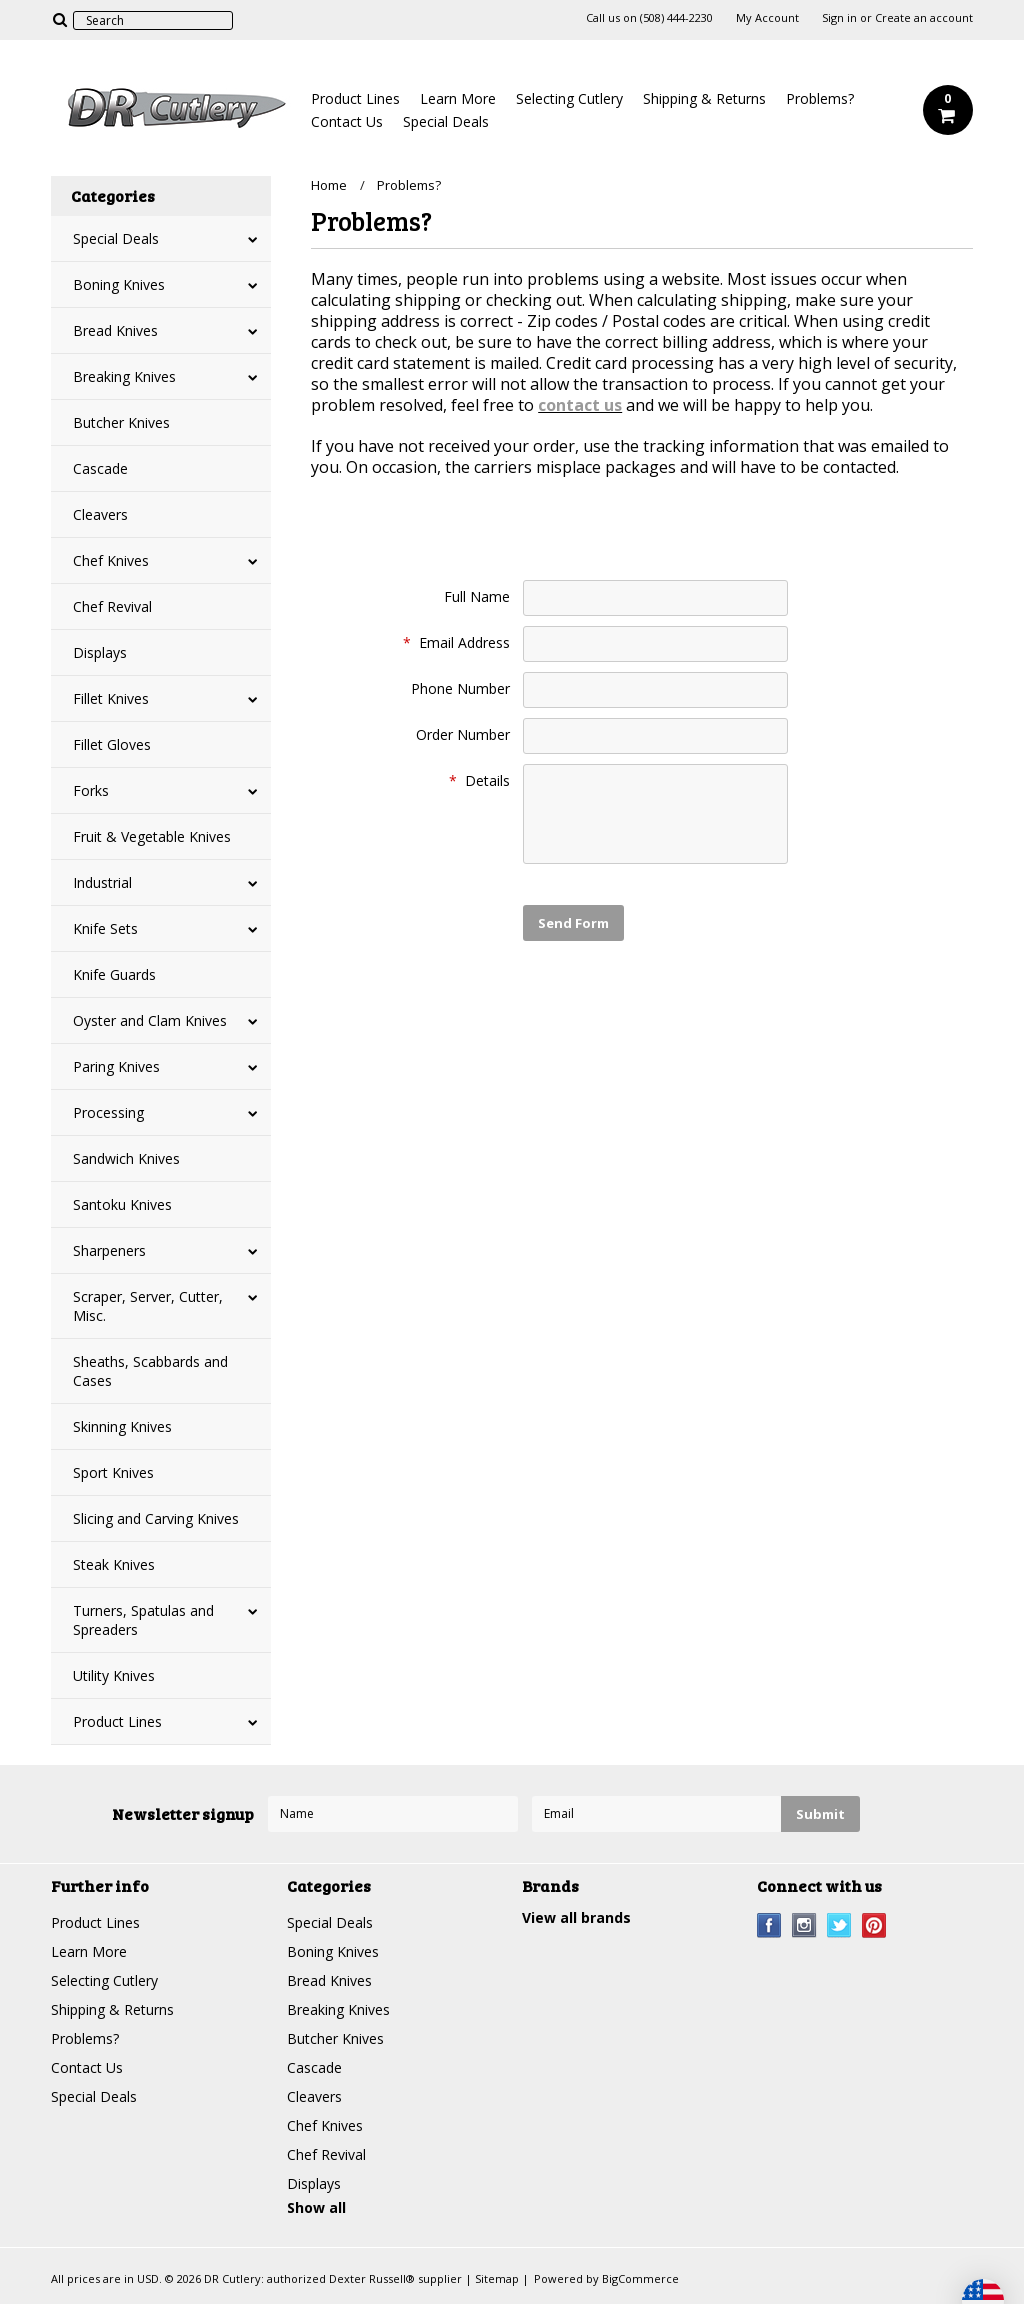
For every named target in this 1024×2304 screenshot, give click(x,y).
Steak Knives (114, 1564)
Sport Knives (113, 1472)
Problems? (820, 98)
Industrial (102, 882)
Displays (100, 652)
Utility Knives (114, 1675)
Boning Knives (119, 284)
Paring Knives (116, 1066)
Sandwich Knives (126, 1158)
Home (329, 185)
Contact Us (347, 121)
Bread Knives (115, 330)
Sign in (839, 18)
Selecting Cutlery (569, 98)
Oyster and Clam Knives (150, 1020)
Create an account (924, 18)
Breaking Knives (124, 376)
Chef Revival (112, 606)
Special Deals (446, 121)
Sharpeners (109, 1250)
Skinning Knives (122, 1426)
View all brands (576, 1917)
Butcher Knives (121, 422)
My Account (767, 18)
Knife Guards (114, 974)
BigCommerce (640, 2278)
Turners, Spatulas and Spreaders (143, 1620)
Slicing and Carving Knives (156, 1518)
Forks (91, 790)
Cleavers (100, 514)
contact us (580, 405)
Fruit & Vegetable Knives (152, 836)
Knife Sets (105, 928)
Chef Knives (111, 560)
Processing (108, 1112)
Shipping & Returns (704, 98)
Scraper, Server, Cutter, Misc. (148, 1306)
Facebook (769, 1925)
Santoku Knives (122, 1204)
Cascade (100, 468)
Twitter (839, 1925)
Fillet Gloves (112, 744)
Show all (316, 2207)
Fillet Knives (111, 698)
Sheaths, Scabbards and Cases (150, 1371)
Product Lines (355, 98)
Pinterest (874, 1925)
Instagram (804, 1925)
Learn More (458, 98)
